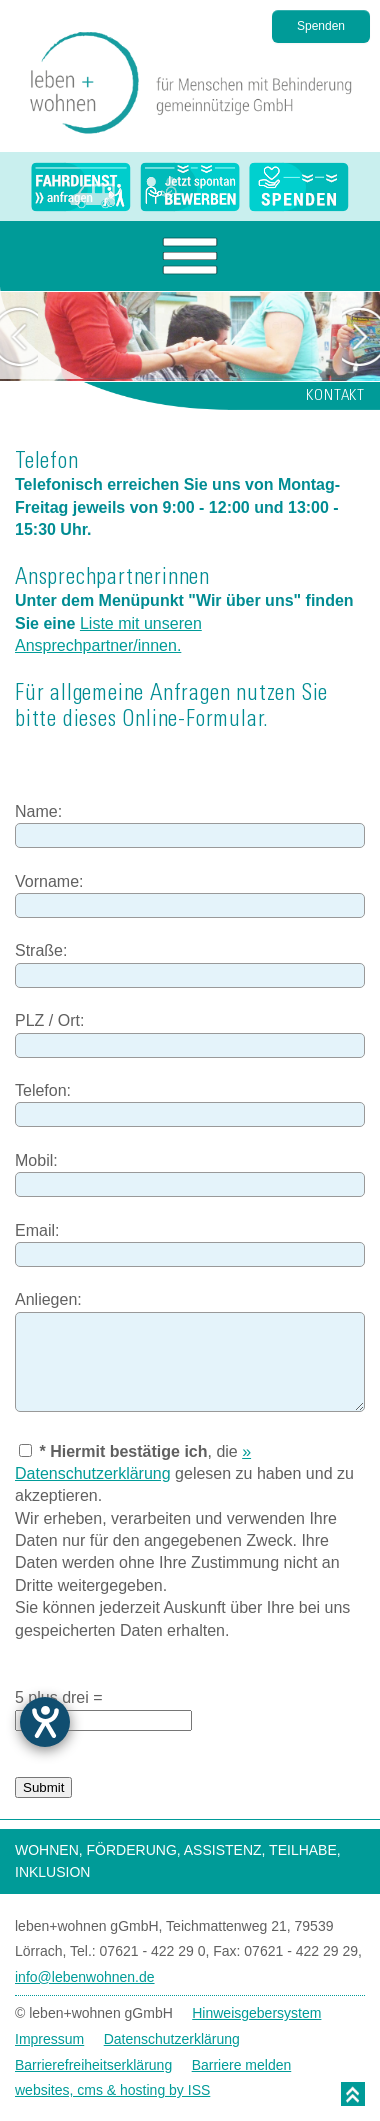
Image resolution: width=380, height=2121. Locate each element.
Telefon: (43, 1090)
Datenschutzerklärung (172, 2039)
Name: (38, 811)
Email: (37, 1230)
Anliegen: (48, 1299)
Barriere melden (242, 2065)
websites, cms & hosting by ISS (112, 2090)
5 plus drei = (59, 1697)
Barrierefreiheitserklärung (93, 2065)
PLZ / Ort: (49, 1020)
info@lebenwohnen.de (85, 1977)
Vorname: (49, 881)
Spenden (321, 26)
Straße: (41, 950)
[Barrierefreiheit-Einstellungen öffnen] (45, 1722)
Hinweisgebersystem (256, 2013)
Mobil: (36, 1160)
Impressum (49, 2039)
